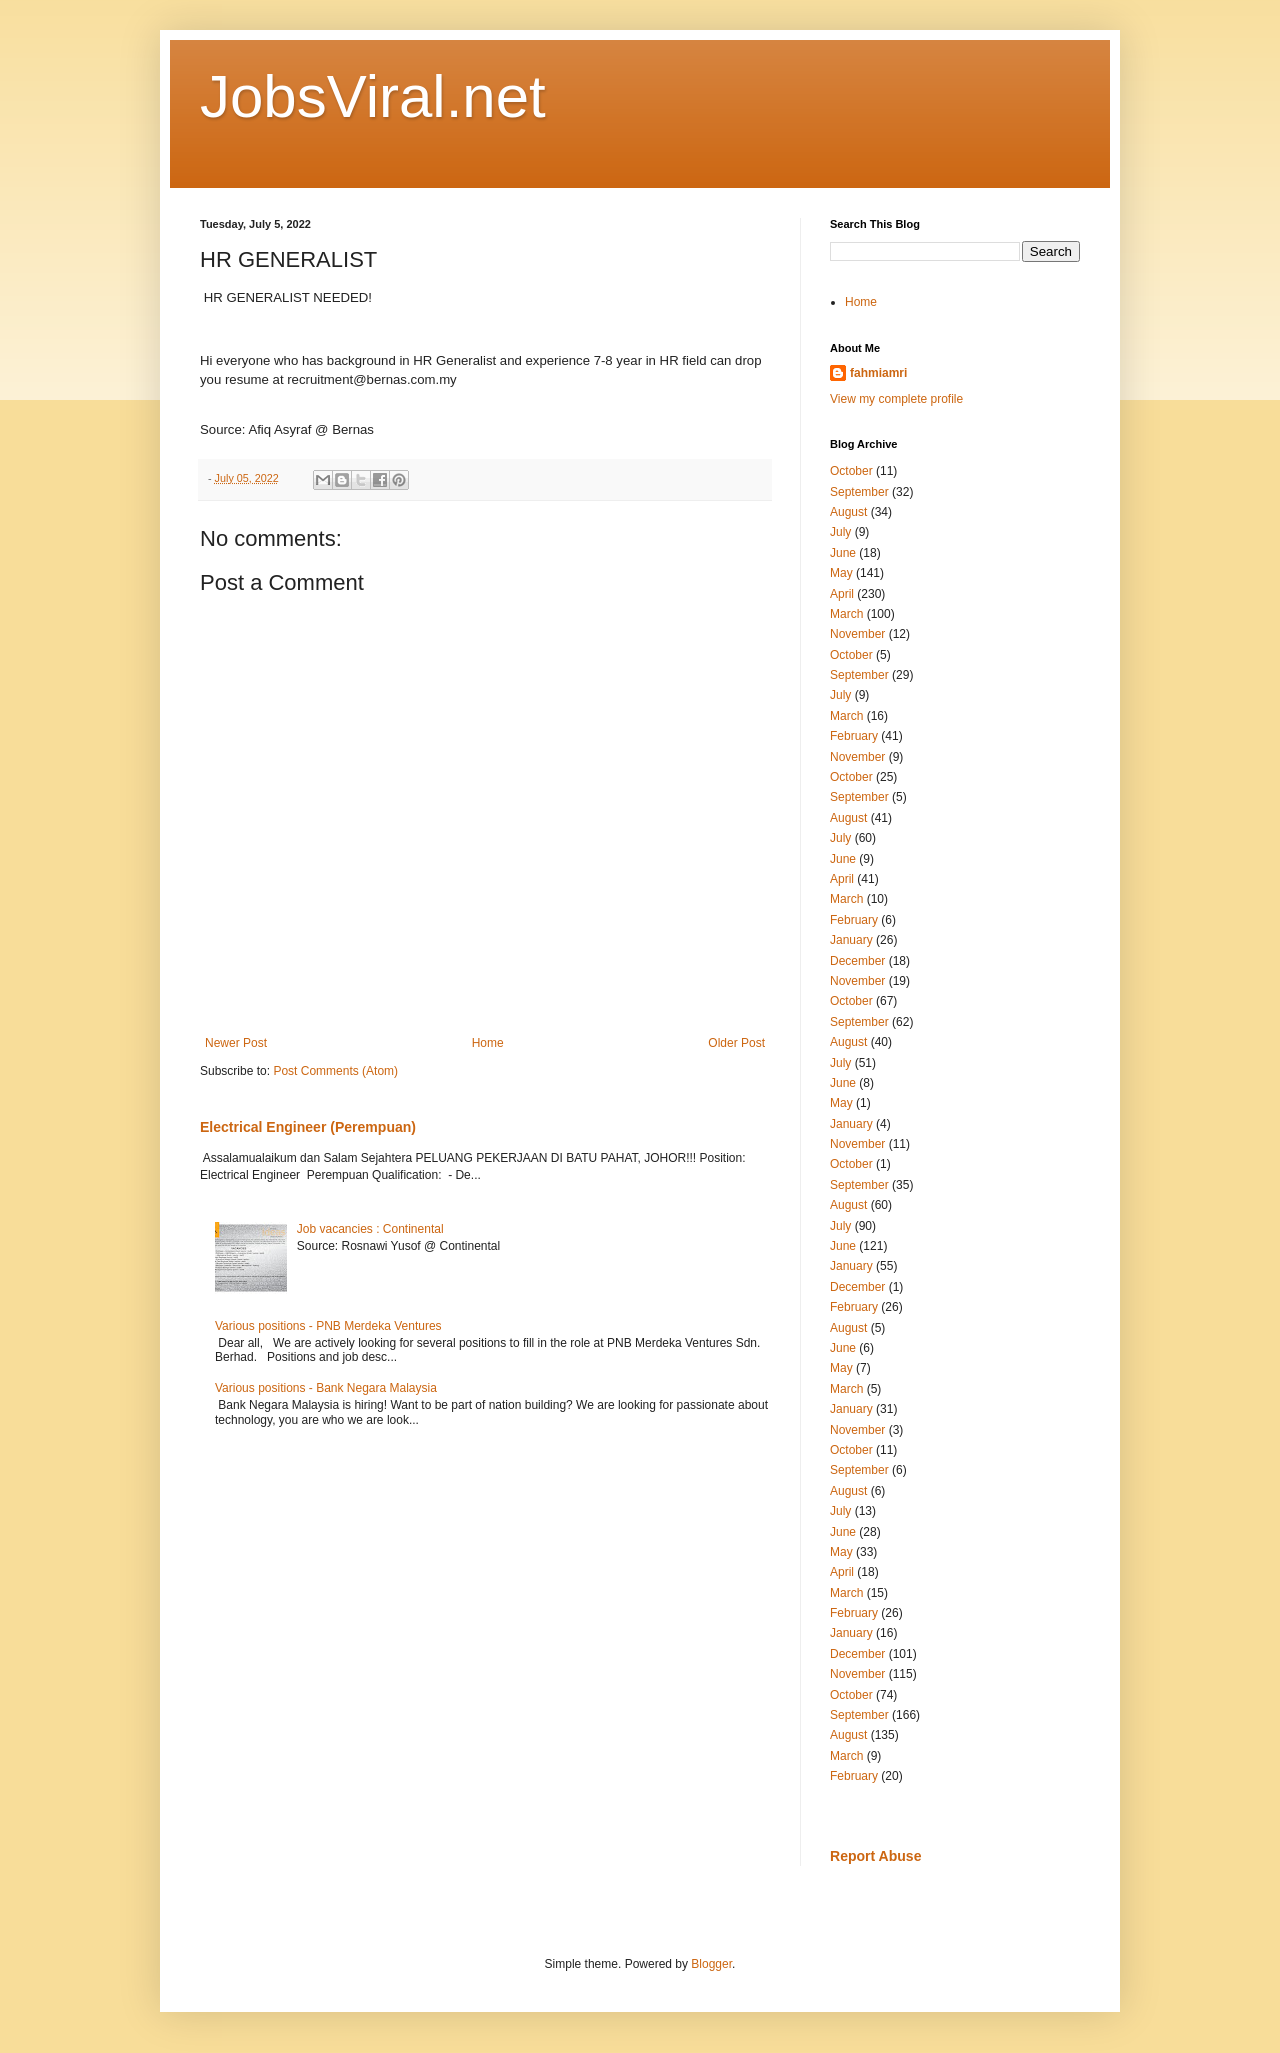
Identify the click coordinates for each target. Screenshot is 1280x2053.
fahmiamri (878, 373)
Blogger (711, 1964)
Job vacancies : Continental (370, 1229)
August (848, 512)
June (843, 553)
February (854, 736)
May (841, 573)
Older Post (736, 1043)
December (857, 961)
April (842, 594)
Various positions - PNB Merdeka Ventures (328, 1326)
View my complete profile (896, 399)
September (859, 492)
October (851, 471)
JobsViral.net (373, 96)
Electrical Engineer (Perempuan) (308, 1127)
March (846, 614)
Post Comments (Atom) (335, 1071)
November (857, 634)
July (840, 532)
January (851, 940)
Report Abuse (875, 1856)
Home (488, 1043)
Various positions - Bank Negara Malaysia (326, 1388)
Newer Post (236, 1043)
